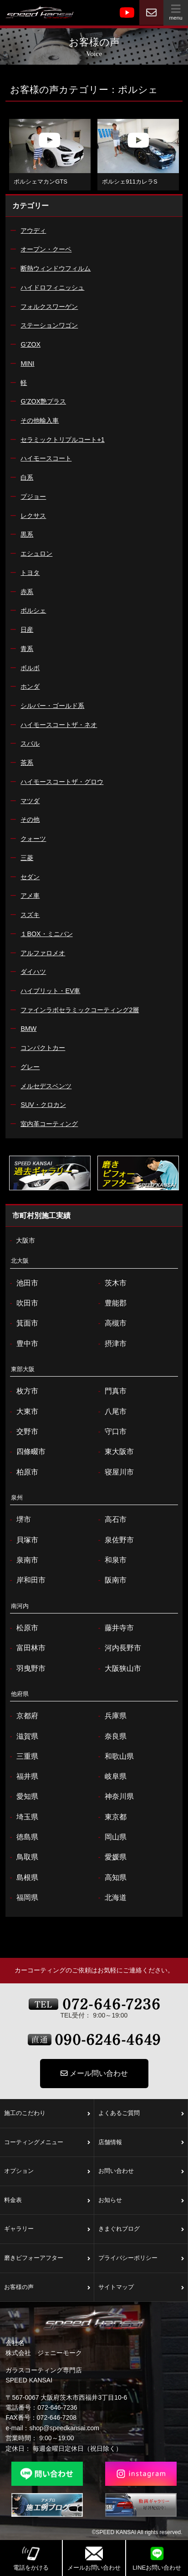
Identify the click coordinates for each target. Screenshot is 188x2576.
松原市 (22, 1628)
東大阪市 (115, 1451)
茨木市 (111, 1283)
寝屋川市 (115, 1472)
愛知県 (22, 1796)
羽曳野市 (26, 1668)
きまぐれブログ (141, 2229)
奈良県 (111, 1736)
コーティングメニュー (47, 2142)
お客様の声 (47, 2287)
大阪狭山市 (118, 1668)
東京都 (111, 1817)
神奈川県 (115, 1796)
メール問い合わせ (94, 2073)
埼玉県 (22, 1817)
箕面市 (22, 1323)
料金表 (47, 2200)
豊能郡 (111, 1303)
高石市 (111, 1519)
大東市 (22, 1411)
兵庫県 (111, 1716)
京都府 (22, 1716)
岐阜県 (111, 1776)
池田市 (22, 1283)
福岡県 (22, 1897)
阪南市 (111, 1580)
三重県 (22, 1756)
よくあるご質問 (141, 2113)
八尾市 (111, 1411)
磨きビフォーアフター (47, 2258)
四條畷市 (26, 1451)
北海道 (111, 1897)
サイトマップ (141, 2287)
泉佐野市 (115, 1540)
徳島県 (22, 1837)
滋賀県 (22, 1736)
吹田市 (22, 1303)
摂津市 (111, 1343)
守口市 (111, 1431)
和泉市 (111, 1560)
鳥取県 (22, 1857)
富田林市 (26, 1648)
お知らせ (141, 2200)
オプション (47, 2171)
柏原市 (22, 1472)
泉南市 (22, 1560)
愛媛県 (111, 1857)
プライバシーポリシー (141, 2258)
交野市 (22, 1431)
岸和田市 (26, 1580)
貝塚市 (22, 1540)
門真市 (111, 1391)
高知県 (111, 1877)
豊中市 (22, 1343)
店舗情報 (141, 2142)
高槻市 (111, 1323)
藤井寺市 (115, 1628)
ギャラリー (47, 2229)
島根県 (22, 1877)
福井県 (22, 1776)
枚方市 (22, 1391)
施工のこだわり (47, 2113)
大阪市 (21, 1241)
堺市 (18, 1519)
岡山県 (111, 1837)
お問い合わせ (141, 2171)
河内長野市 (118, 1648)
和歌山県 (115, 1756)
